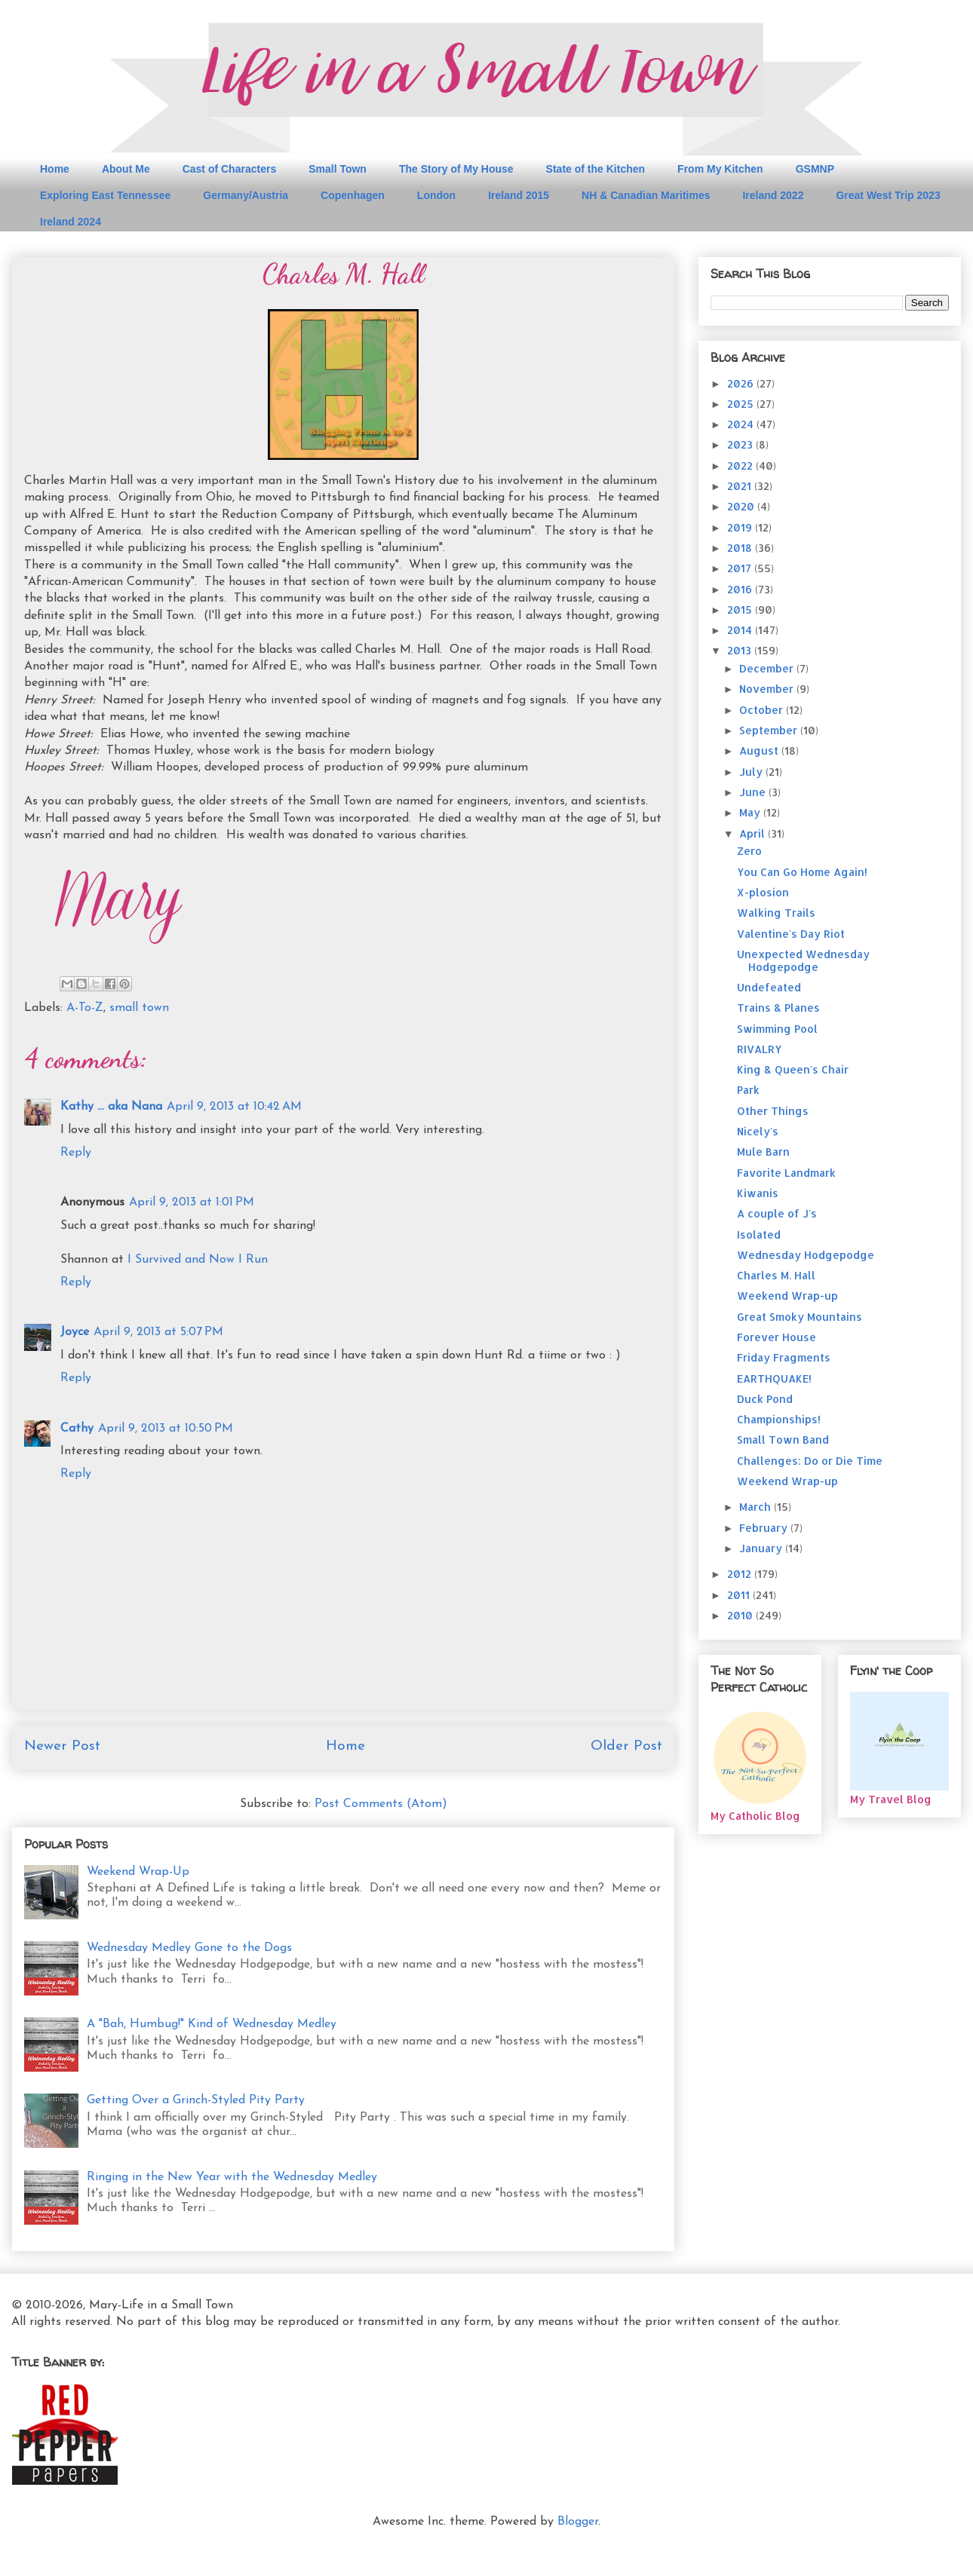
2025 (742, 403)
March (756, 1506)
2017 (740, 568)
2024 (742, 424)
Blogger (577, 2522)
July (752, 771)
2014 (741, 629)
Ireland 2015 (518, 195)
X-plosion (763, 892)
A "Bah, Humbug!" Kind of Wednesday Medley (211, 2024)
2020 (742, 506)
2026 (742, 383)
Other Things (773, 1110)
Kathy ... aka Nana (111, 1107)
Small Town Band (783, 1439)
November (768, 688)
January (762, 1548)
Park (748, 1089)
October (762, 709)
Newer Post (62, 1746)
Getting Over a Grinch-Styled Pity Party (196, 2100)
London (436, 195)
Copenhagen (353, 195)
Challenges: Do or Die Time (809, 1460)
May (751, 812)
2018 (741, 547)
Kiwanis (757, 1193)
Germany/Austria (245, 195)
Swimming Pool (777, 1028)
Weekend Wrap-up (787, 1295)
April (753, 833)
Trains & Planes (778, 1007)
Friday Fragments (783, 1357)
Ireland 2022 (772, 195)
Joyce (74, 1332)
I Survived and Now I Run (197, 1260)
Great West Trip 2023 (888, 195)
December (768, 668)
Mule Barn (763, 1151)
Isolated (759, 1234)
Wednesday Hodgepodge (805, 1254)
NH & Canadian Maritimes (646, 195)
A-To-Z (84, 1008)
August (760, 750)
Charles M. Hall (776, 1275)
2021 (740, 485)
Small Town (337, 169)
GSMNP (815, 169)
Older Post (626, 1746)
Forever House (776, 1337)
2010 (741, 1615)
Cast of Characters (230, 169)
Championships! (779, 1419)
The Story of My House (456, 169)
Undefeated (769, 987)
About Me (126, 169)
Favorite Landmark (786, 1172)
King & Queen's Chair (793, 1069)
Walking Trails (776, 912)
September (769, 730)
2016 (741, 589)
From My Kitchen (720, 169)
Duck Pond (765, 1398)
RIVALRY (759, 1049)
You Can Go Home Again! (802, 871)
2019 (741, 527)
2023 (741, 444)
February (764, 1527)
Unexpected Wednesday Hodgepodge (803, 960)
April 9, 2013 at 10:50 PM (165, 1429)
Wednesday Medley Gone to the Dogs (189, 1948)
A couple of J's (777, 1213)
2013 (740, 650)
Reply (75, 1153)
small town (139, 1008)
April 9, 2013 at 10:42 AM (234, 1107)
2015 (741, 609)
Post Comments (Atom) (381, 1804)
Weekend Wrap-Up (138, 1872)
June (754, 792)
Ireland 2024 (70, 222)
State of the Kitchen (595, 169)
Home (54, 169)
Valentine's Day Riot (791, 933)
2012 (740, 1573)
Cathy (77, 1429)
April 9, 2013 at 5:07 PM (158, 1332)
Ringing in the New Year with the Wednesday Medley (232, 2177)
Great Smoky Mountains (799, 1316)
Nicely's (757, 1131)
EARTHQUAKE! (774, 1378)
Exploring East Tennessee (105, 195)
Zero (749, 850)
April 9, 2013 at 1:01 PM (191, 1202)
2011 (740, 1594)
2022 (741, 465)
